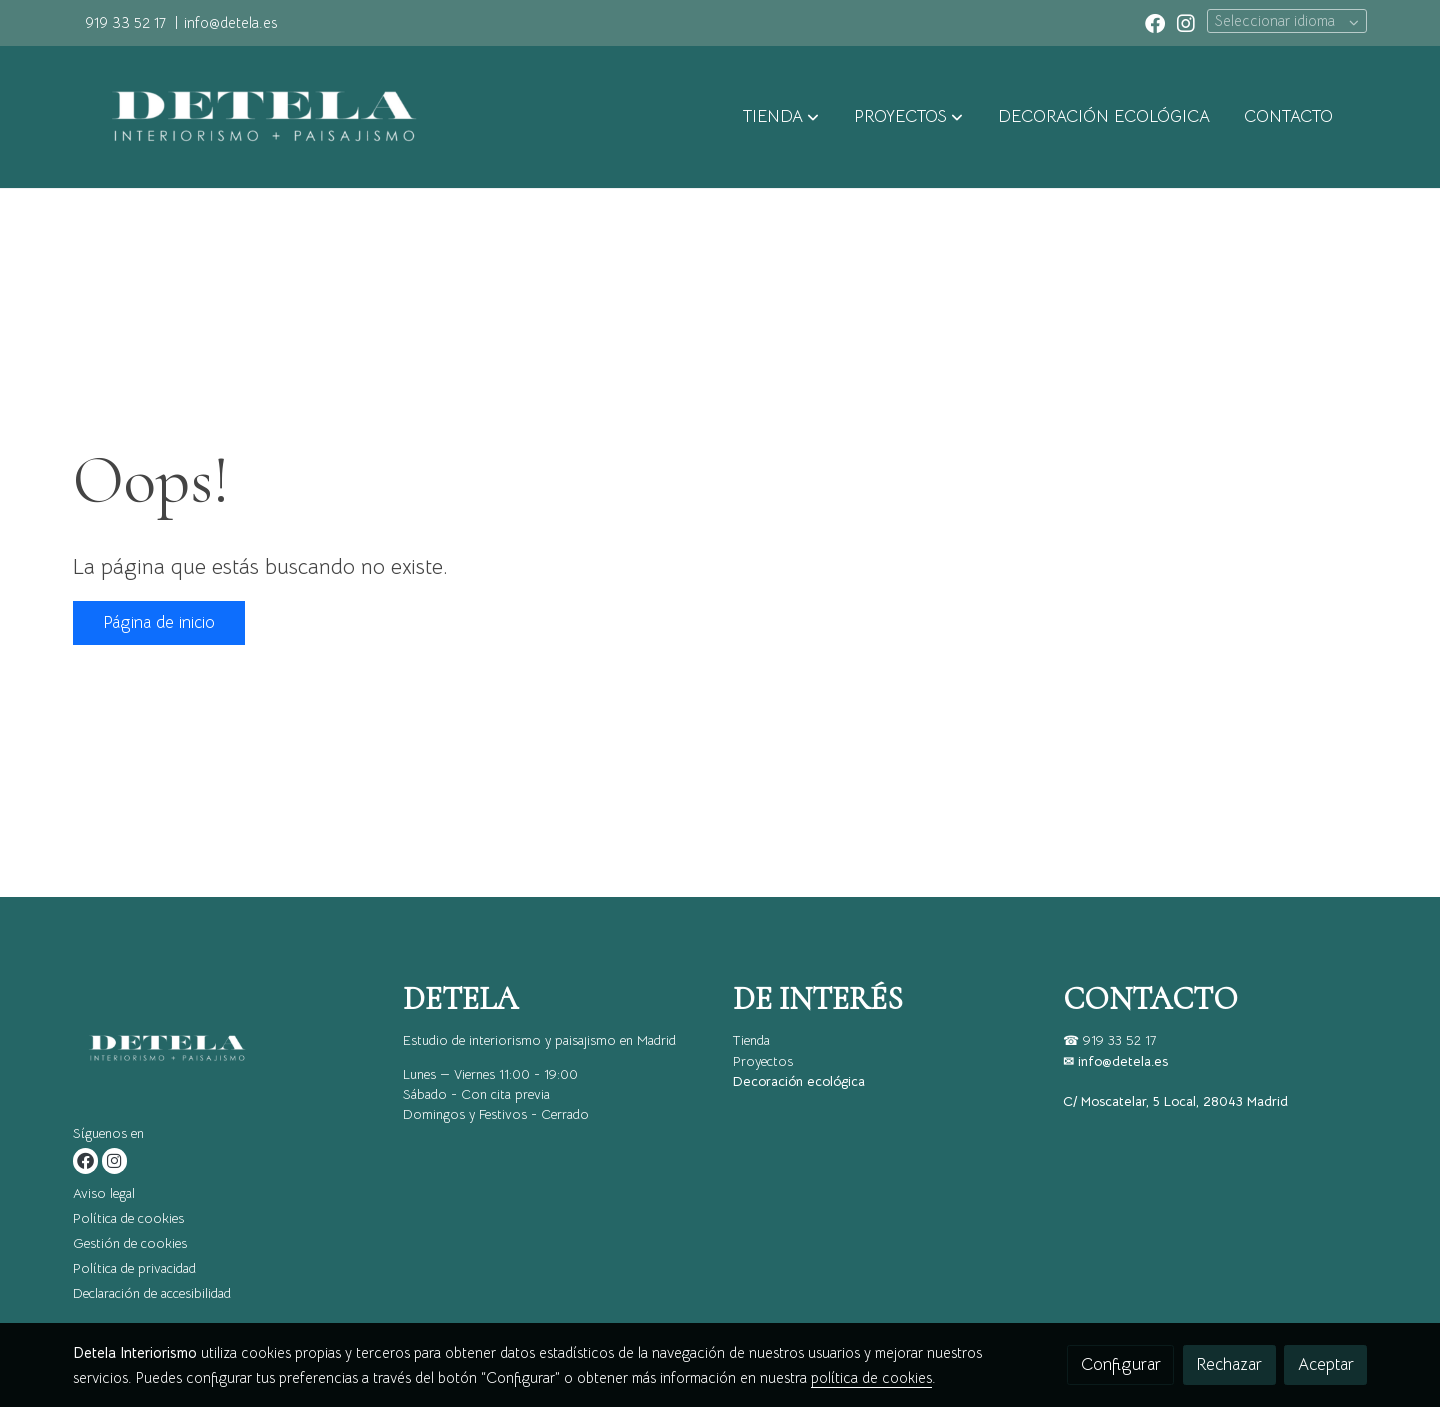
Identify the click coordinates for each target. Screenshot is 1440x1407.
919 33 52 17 (125, 23)
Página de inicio (159, 622)
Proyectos (763, 1061)
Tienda (751, 1040)
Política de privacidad (134, 1268)
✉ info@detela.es (1115, 1061)
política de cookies (871, 1378)
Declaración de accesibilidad (152, 1293)
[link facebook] (1155, 22)
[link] (256, 116)
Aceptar (1326, 1364)
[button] (781, 117)
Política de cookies (128, 1218)
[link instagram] (1186, 22)
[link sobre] (225, 1052)
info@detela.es (230, 23)
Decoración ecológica (799, 1081)
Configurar (1121, 1364)
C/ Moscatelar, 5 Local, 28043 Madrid (1175, 1101)
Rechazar (1229, 1364)
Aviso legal (104, 1193)
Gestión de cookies (130, 1243)
